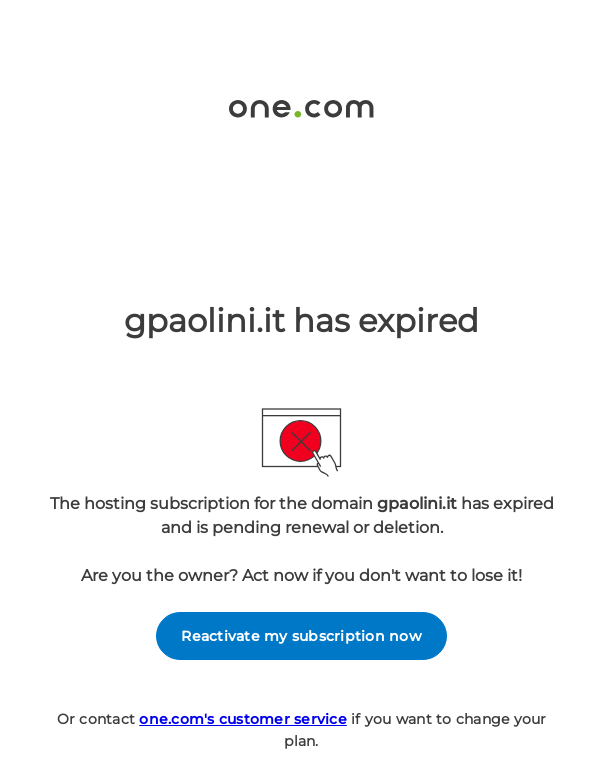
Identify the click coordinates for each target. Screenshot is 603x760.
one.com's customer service (243, 719)
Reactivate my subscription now (301, 636)
